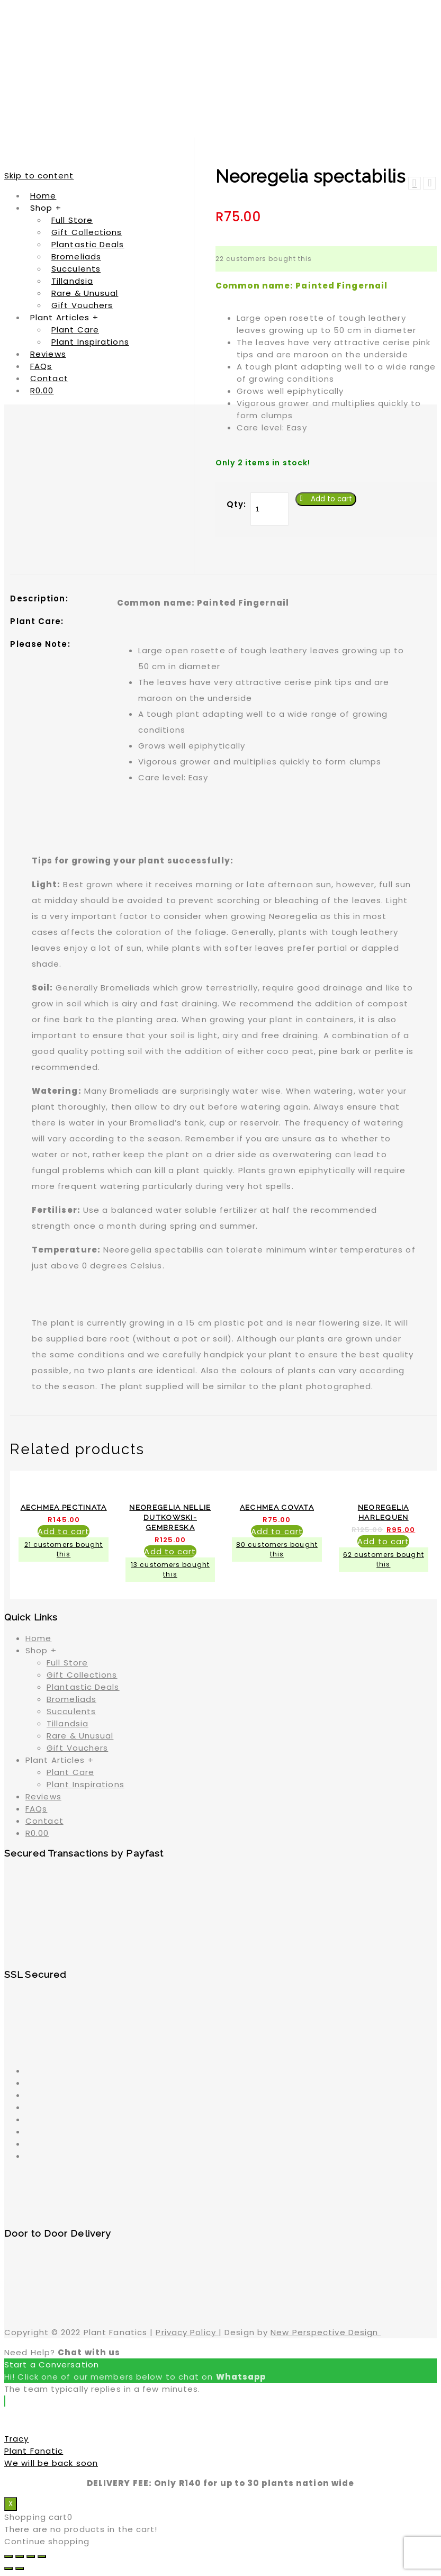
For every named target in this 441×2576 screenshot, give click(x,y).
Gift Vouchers (77, 1747)
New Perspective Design (326, 2332)
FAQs (36, 1808)
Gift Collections (82, 1674)
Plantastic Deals (83, 1686)
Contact (44, 1820)
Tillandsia (67, 1723)
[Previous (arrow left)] (8, 2568)
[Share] (19, 2556)
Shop (41, 1650)
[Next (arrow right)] (19, 2568)
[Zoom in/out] (42, 2556)
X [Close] (10, 2504)
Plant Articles (59, 1760)
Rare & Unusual (80, 1735)
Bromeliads (71, 1699)
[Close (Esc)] (8, 2556)
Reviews (43, 1796)
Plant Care (70, 1772)
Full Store (67, 1662)
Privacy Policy (187, 2332)
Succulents (71, 1711)
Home (38, 1638)
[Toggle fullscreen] (30, 2556)
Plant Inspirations (85, 1784)
